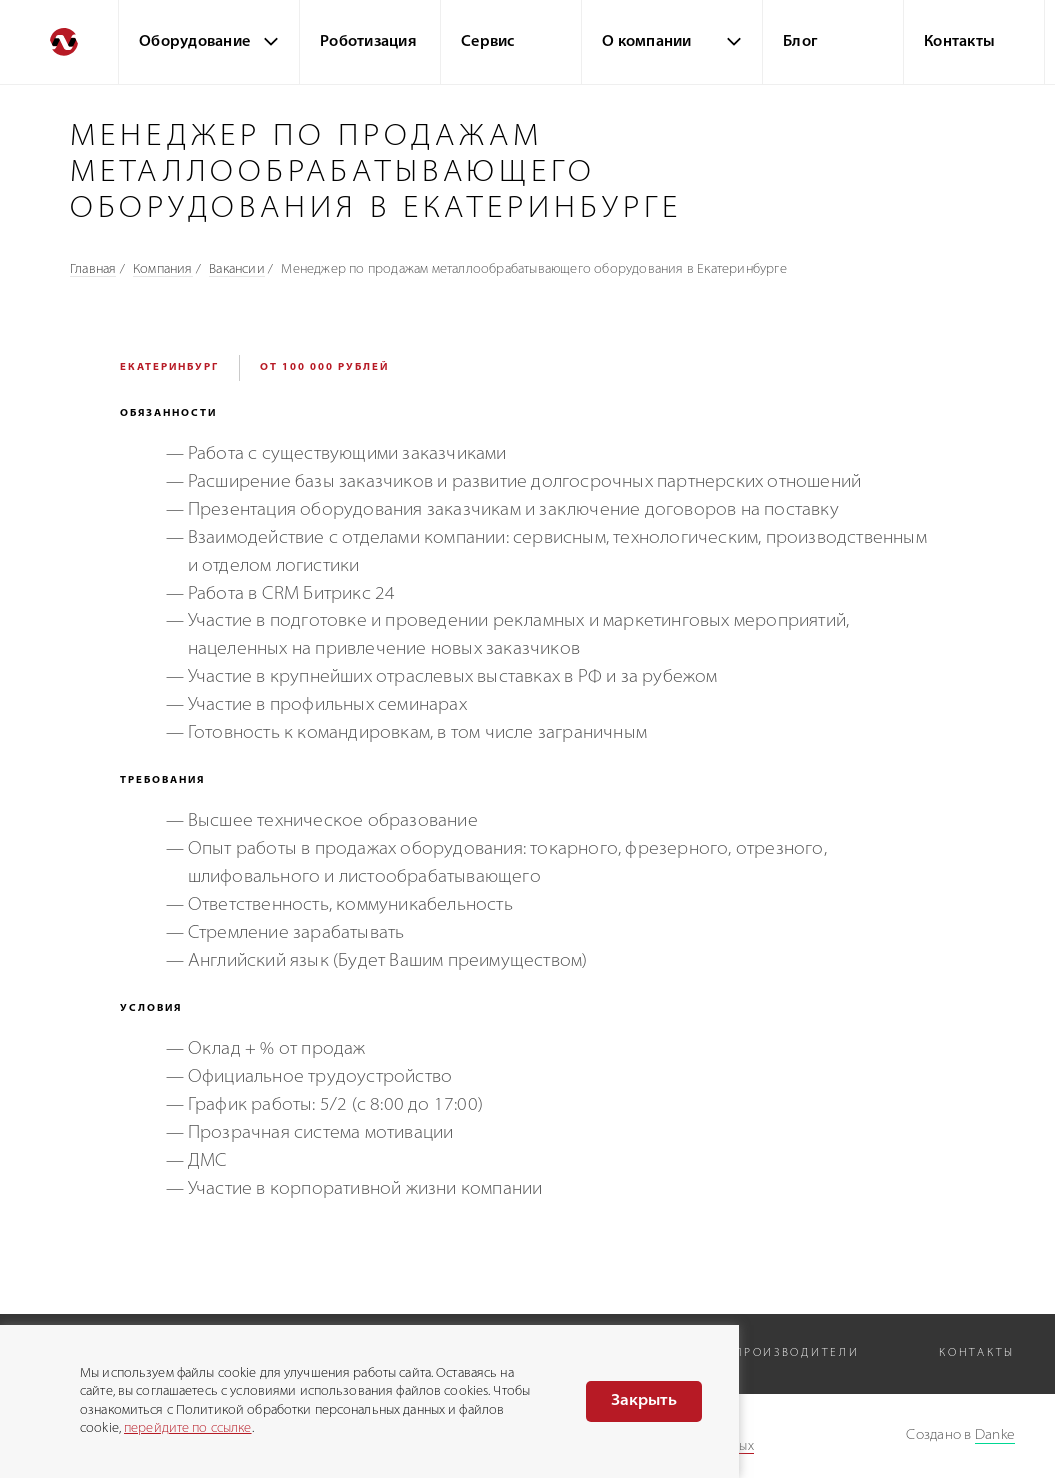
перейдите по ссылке (187, 1428)
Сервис (488, 42)
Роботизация (368, 42)
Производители (796, 1353)
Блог (800, 42)
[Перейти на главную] (59, 42)
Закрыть (644, 1401)
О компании (647, 42)
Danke (995, 1435)
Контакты (959, 42)
